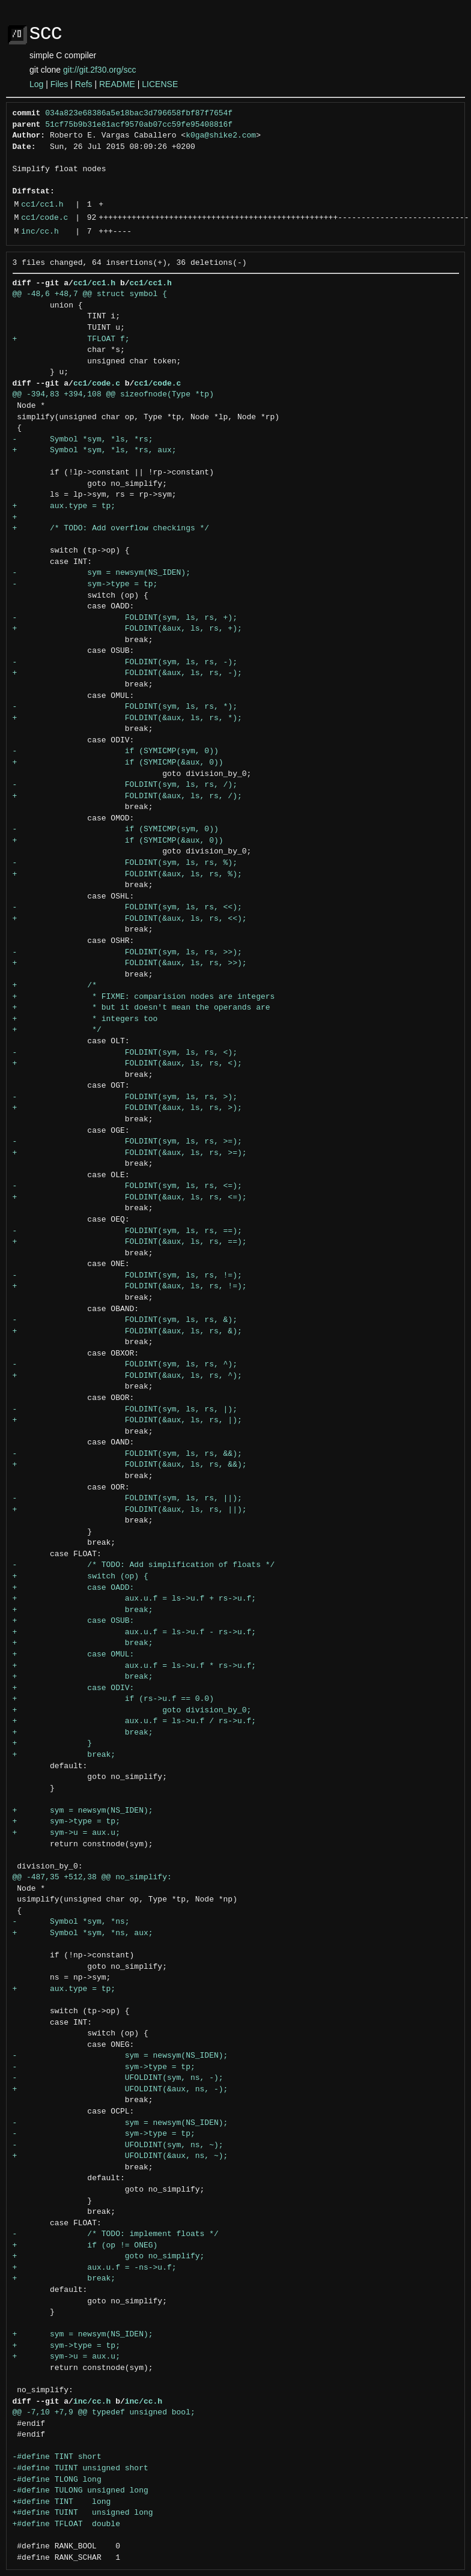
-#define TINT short (57, 2457)
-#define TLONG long (57, 2479)
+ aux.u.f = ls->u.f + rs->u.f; (135, 1598)
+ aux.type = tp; (64, 506)
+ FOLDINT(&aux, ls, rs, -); (127, 673)
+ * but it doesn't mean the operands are (141, 1007)
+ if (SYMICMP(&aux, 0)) (118, 762)
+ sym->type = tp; (66, 1821)
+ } (53, 1743)
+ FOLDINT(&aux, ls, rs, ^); (127, 1376)
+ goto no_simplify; (109, 2256)
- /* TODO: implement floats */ (116, 2234)
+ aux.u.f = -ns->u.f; (95, 2267)
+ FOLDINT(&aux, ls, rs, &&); (130, 1464)
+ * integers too (85, 1019)
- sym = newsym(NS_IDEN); (101, 573)
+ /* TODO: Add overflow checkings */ (111, 528)
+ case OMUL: (74, 1654)
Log (36, 84)
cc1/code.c (44, 218)
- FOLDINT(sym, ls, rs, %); (125, 863)
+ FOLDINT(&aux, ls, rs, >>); (130, 963)
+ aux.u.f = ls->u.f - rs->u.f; (135, 1632)
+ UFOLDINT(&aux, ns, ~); (120, 2156)
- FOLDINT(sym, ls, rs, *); (125, 707)
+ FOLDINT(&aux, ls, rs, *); (127, 718)
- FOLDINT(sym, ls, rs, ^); (125, 1364)
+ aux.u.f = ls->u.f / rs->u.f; (135, 1721)
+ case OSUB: (74, 1621)
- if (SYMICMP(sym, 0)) (116, 751)
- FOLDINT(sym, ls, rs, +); (125, 618)
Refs (84, 84)
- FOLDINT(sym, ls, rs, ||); (127, 1498)
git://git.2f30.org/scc (99, 69)
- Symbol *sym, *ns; (71, 1922)
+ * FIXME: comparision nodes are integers (144, 997)
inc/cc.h (39, 231)
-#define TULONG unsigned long (80, 2490)
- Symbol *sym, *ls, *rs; (83, 439)
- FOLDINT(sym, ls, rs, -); (125, 662)
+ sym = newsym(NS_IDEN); (83, 1810)
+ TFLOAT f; (71, 339)
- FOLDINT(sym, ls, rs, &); (125, 1320)
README (117, 84)
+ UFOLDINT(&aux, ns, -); (120, 2089)
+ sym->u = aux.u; (66, 1833)
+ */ (57, 1030)
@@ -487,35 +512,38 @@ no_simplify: (92, 1877)
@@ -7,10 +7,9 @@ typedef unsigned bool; (104, 2412)
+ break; (83, 1610)
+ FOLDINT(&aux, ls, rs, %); (127, 874)
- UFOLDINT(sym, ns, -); (118, 2078)
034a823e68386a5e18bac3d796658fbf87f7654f (138, 113)
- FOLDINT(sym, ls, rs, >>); (127, 952)
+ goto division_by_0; (132, 1710)
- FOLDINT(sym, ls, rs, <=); (127, 1186)
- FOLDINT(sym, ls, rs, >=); (127, 1141)
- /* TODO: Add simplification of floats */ (144, 1565)
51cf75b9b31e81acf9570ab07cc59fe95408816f (138, 125)
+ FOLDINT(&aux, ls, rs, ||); (130, 1510)
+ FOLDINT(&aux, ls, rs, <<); (130, 919)
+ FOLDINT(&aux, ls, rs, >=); (130, 1153)
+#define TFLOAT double (66, 2524)
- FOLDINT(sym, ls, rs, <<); (127, 907)
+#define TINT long (62, 2502)
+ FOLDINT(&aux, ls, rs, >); (127, 1108)
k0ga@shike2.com (221, 135)
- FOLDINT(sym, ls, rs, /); (125, 785)
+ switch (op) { (80, 1576)
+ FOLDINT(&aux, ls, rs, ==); (130, 1242)
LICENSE (160, 84)
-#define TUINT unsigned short (80, 2468)
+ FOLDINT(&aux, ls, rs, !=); (130, 1286)
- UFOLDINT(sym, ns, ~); (118, 2145)
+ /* (55, 985)
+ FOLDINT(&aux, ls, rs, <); (127, 1063)
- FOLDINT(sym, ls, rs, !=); (127, 1275)
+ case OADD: (74, 1588)
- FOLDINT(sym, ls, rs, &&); (127, 1454)
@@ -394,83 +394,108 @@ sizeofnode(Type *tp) (113, 394)
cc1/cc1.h (42, 204)
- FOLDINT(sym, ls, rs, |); (125, 1409)
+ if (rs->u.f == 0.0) (113, 1699)
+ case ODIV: (74, 1688)
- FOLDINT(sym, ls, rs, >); (125, 1097)
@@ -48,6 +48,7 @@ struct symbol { (90, 294)
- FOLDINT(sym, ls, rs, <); (125, 1052)
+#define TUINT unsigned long (83, 2513)
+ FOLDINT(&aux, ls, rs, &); (127, 1331)
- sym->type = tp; (85, 584)
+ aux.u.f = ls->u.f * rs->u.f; (135, 1666)
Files (59, 84)
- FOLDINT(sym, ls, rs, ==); (127, 1231)
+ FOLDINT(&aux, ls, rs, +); (127, 628)
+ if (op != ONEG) (85, 2245)
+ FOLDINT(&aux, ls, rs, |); (127, 1420)
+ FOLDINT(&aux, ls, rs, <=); (130, 1197)
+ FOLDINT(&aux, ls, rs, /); (127, 796)
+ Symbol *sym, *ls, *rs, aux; (95, 450)
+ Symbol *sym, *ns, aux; (83, 1933)
